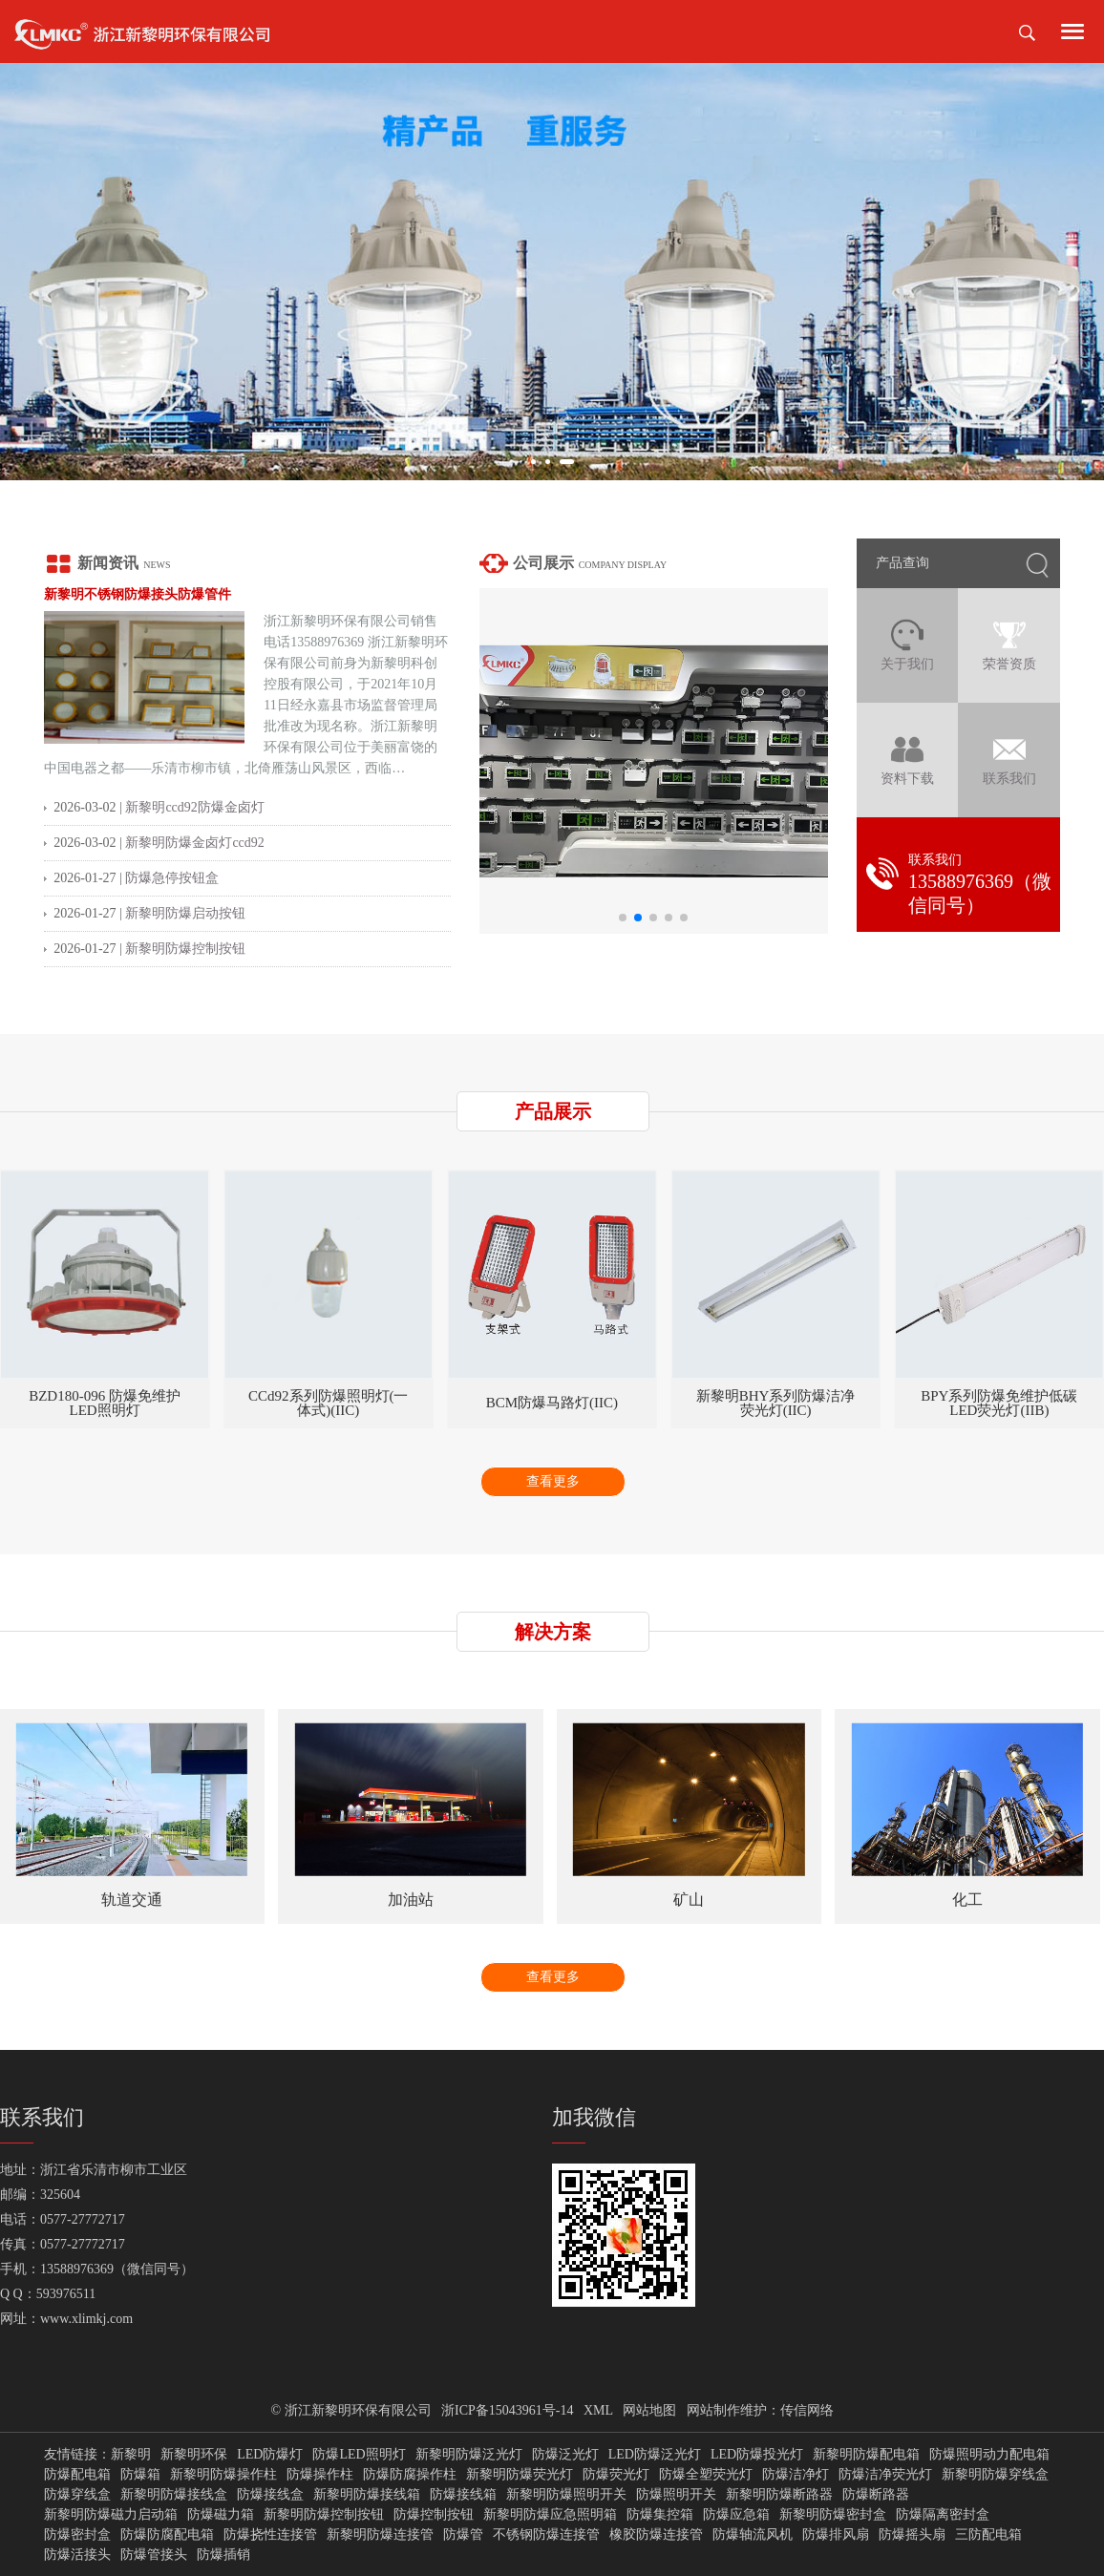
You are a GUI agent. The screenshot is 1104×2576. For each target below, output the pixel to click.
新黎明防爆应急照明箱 (550, 2515)
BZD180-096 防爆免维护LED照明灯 (328, 1403)
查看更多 (553, 1481)
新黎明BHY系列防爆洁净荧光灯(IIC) (999, 1403)
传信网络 (807, 2410)
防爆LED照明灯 (358, 2454)
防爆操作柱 (320, 2474)
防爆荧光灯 (616, 2474)
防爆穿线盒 (77, 2495)
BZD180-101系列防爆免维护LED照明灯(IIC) (105, 1403)
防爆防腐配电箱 (167, 2535)
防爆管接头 (153, 2555)
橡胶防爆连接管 (656, 2535)
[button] (533, 461)
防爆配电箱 (77, 2474)
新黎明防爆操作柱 (223, 2474)
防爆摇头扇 (912, 2535)
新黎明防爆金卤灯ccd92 (194, 842)
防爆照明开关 (676, 2495)
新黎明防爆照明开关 (566, 2495)
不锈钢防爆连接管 (546, 2535)
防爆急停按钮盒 (172, 878)
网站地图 (649, 2410)
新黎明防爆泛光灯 (468, 2454)
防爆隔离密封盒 (942, 2515)
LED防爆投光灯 (757, 2454)
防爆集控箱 (659, 2515)
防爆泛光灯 (565, 2454)
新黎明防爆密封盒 (832, 2515)
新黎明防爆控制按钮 (185, 948)
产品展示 (553, 1111)
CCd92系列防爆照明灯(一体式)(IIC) (552, 1403)
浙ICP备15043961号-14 (507, 2410)
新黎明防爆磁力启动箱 (111, 2515)
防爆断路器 (875, 2495)
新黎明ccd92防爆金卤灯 (194, 807)
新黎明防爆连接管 (380, 2535)
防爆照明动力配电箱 (989, 2454)
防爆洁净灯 (795, 2474)
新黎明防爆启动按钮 (185, 913)
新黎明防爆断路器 (779, 2495)
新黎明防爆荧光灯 (519, 2474)
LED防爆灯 (270, 2454)
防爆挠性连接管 (270, 2535)
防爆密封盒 (77, 2535)
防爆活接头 (77, 2555)
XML (598, 2410)
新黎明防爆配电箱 (866, 2454)
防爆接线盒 (270, 2495)
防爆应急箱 (736, 2515)
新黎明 (131, 2454)
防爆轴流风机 (752, 2535)
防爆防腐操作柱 (409, 2474)
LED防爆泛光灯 (654, 2454)
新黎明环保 (193, 2454)
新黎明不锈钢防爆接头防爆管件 (137, 594)
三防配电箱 (988, 2535)
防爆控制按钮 (433, 2515)
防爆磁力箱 (220, 2515)
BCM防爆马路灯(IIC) (775, 1403)
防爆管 (463, 2535)
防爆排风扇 (835, 2535)
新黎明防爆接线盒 (173, 2495)
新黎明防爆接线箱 (366, 2495)
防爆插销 (223, 2555)
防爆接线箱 (463, 2495)
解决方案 (553, 1631)
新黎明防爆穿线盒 (995, 2474)
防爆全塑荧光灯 (706, 2474)
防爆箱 (140, 2474)
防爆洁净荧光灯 (885, 2474)
